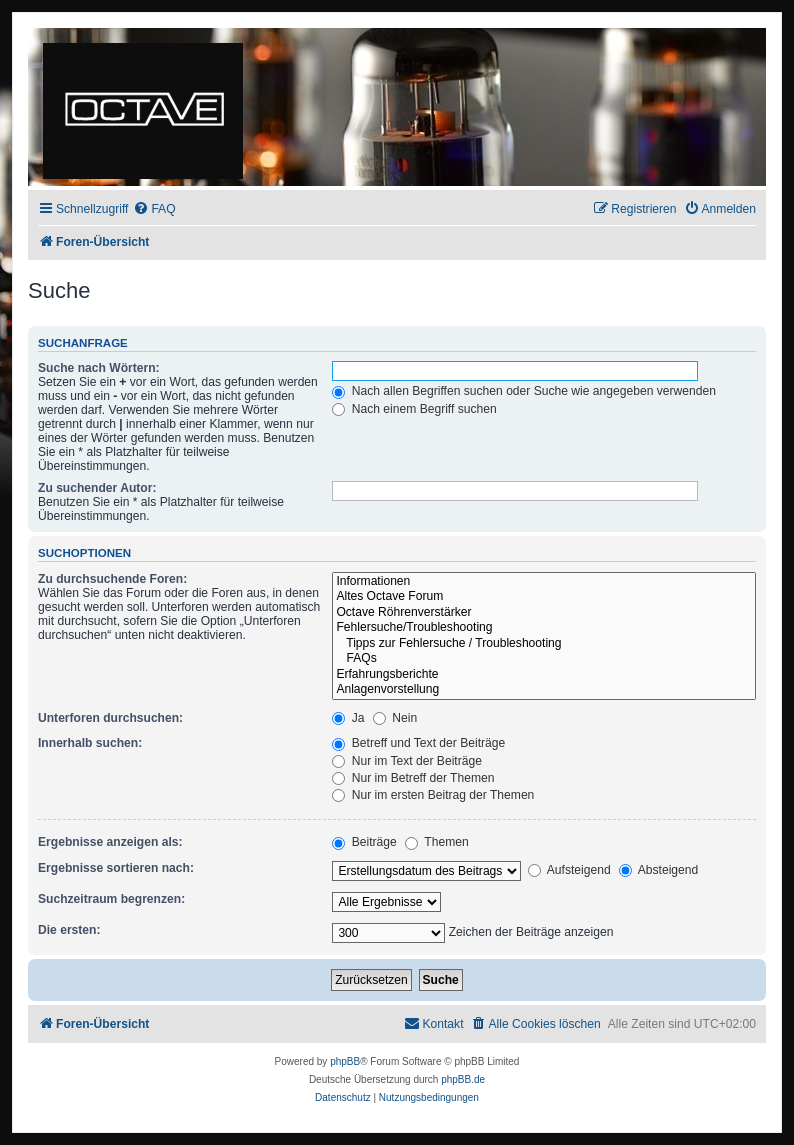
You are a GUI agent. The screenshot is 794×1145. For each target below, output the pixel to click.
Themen (437, 842)
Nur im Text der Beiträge (407, 761)
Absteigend (658, 870)
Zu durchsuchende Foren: (112, 579)
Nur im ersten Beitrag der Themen (433, 795)
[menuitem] (154, 209)
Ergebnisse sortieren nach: (116, 868)
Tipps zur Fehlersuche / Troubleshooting (544, 644)
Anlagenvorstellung (544, 690)
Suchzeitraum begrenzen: (111, 899)
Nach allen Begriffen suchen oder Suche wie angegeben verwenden (524, 391)
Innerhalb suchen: (90, 743)
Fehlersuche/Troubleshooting (544, 628)
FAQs (544, 659)
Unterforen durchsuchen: (110, 718)
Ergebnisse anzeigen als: (110, 842)
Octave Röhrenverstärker (544, 613)
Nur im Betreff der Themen (413, 778)
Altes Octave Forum (544, 597)
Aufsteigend (569, 870)
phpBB (345, 1061)
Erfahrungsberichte (544, 675)
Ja (348, 718)
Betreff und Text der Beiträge (418, 743)
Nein (395, 718)
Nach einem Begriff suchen (414, 409)
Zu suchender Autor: (97, 488)
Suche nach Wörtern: (99, 368)
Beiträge (364, 842)
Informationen (544, 582)
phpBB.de (463, 1079)
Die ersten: (69, 930)
